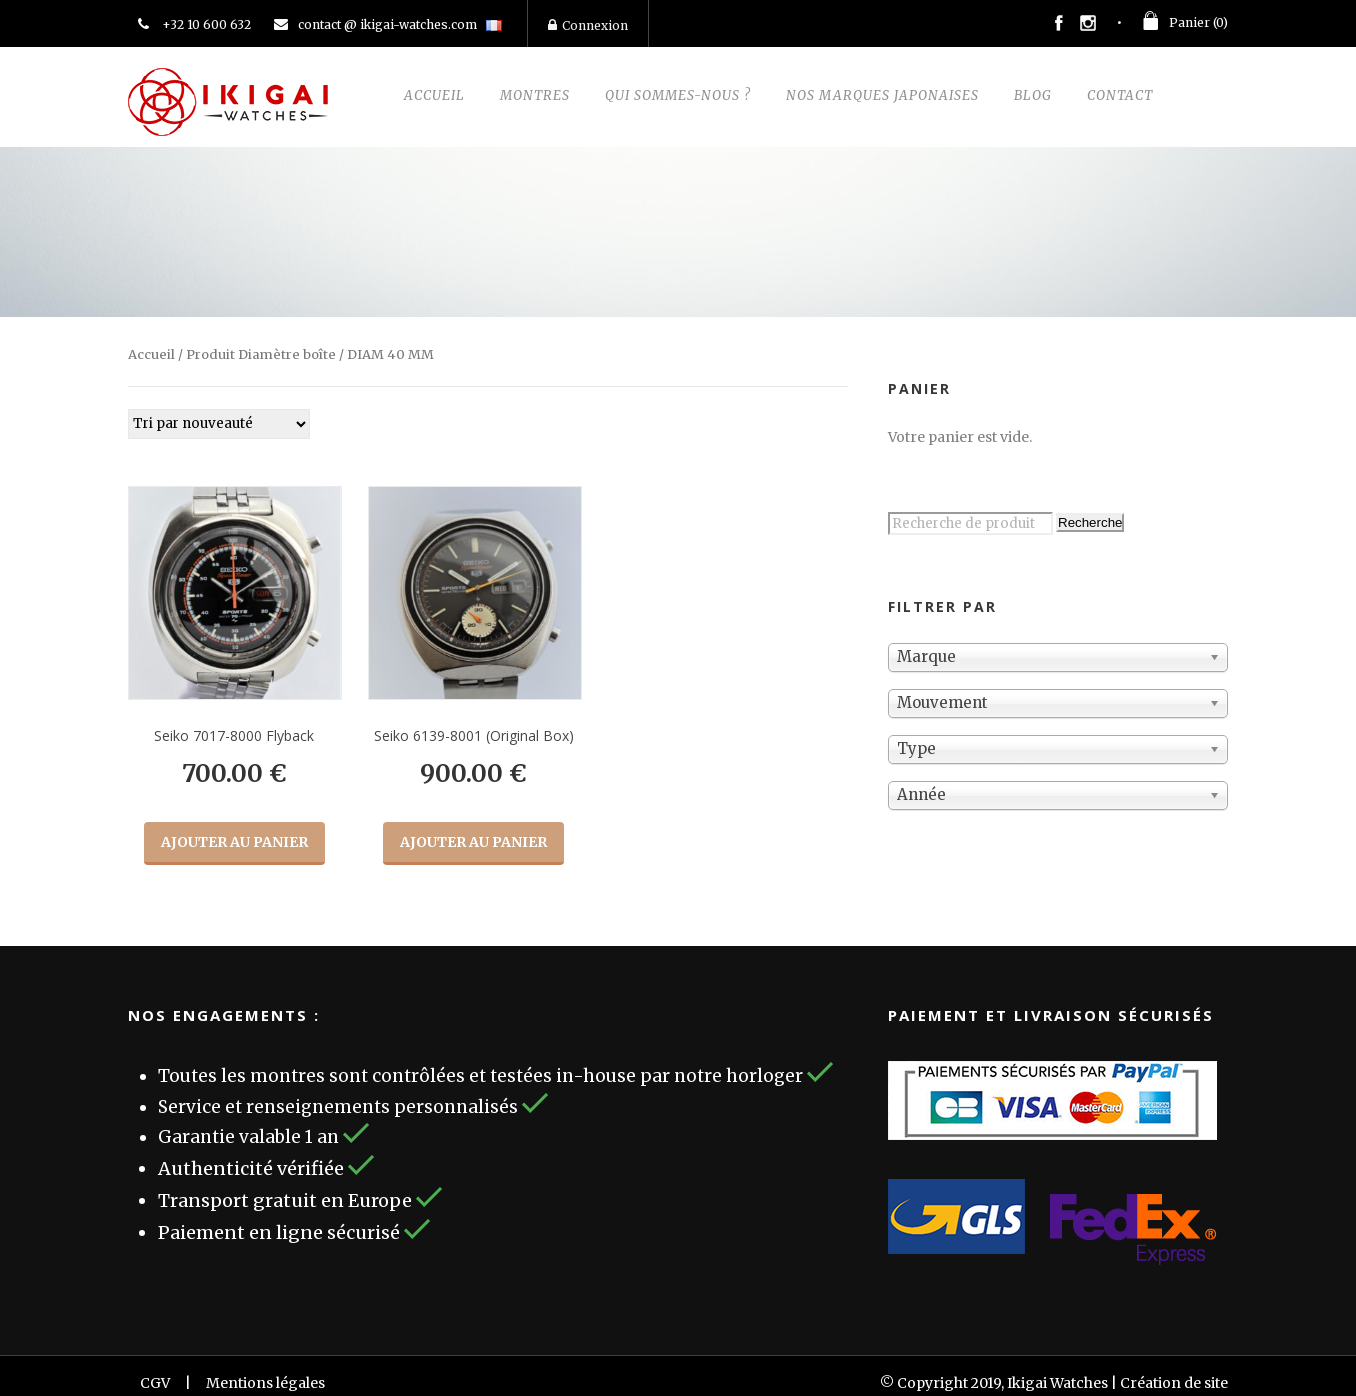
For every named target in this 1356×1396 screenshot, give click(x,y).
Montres (535, 95)
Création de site (1174, 1383)
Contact (1120, 95)
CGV (155, 1383)
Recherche (1090, 522)
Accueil (434, 95)
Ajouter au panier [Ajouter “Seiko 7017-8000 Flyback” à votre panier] (234, 842)
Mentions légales (265, 1383)
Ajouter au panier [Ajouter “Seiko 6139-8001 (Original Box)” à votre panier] (473, 842)
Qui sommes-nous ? (678, 95)
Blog (1033, 95)
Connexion (588, 25)
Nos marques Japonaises (882, 95)
